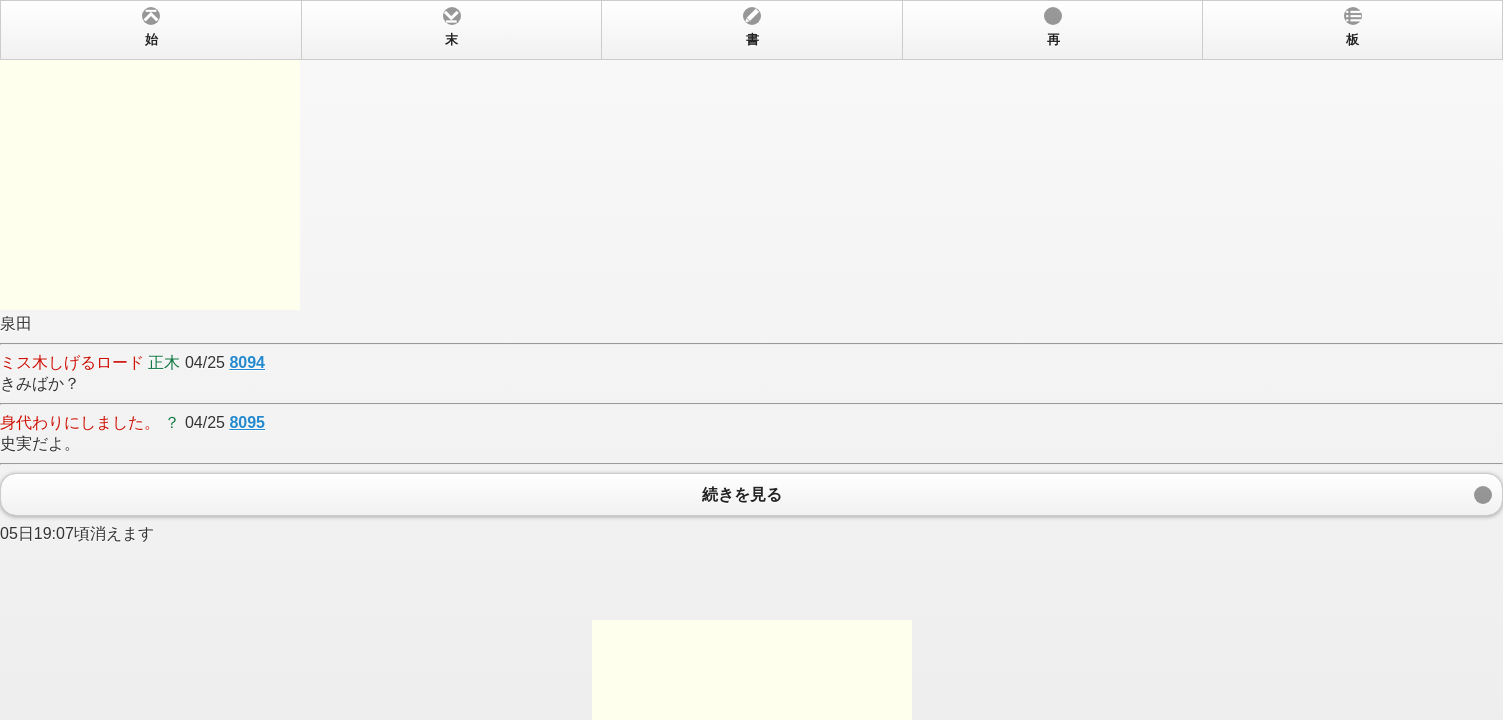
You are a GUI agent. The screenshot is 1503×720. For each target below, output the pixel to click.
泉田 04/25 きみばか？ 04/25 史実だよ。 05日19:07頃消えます (751, 360)
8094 (247, 362)
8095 (247, 422)
